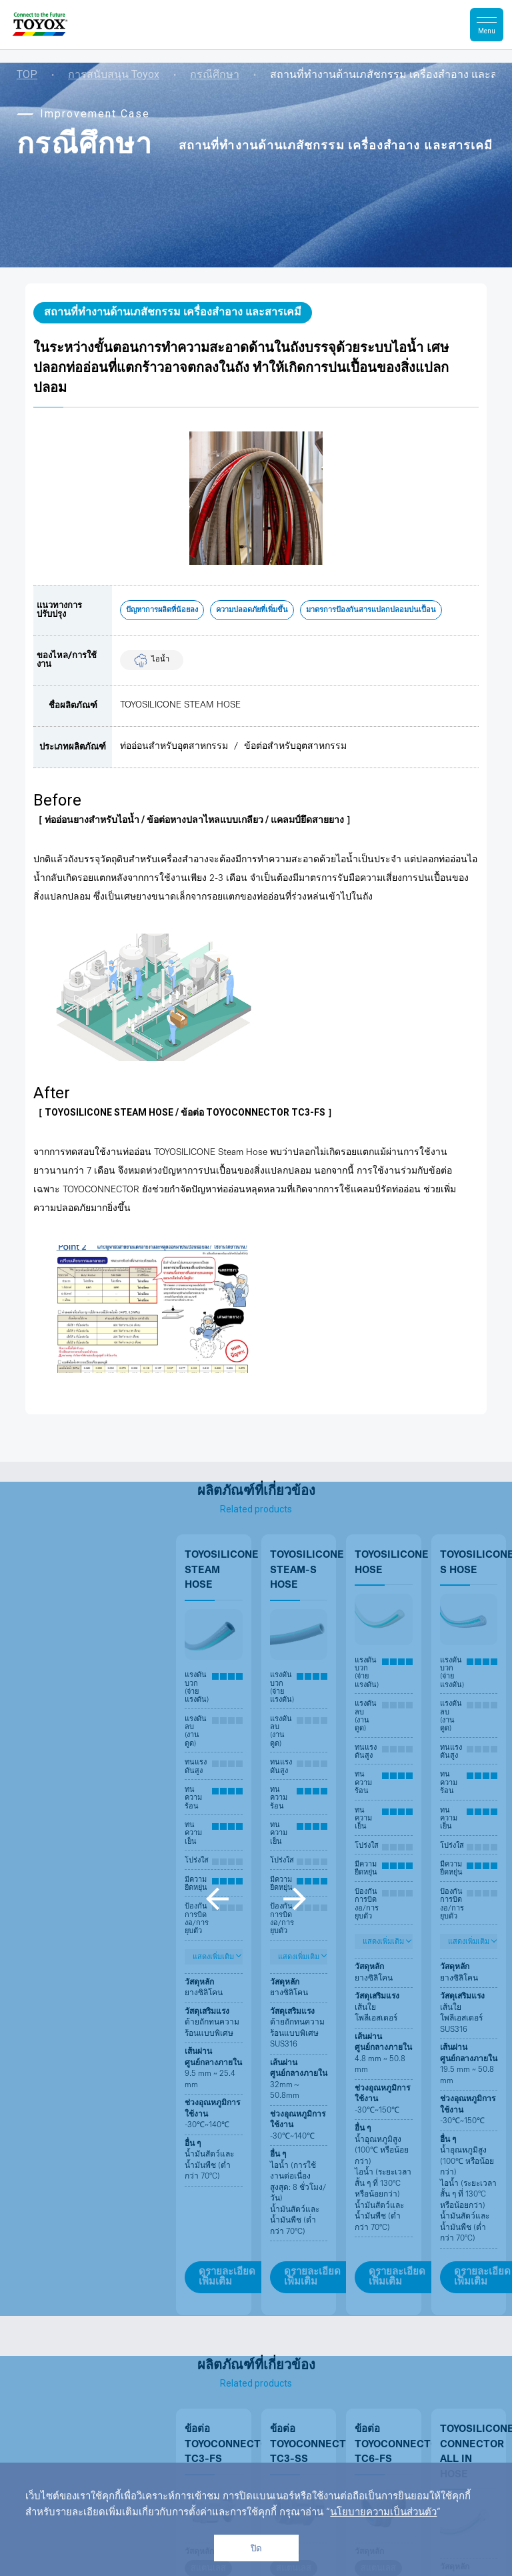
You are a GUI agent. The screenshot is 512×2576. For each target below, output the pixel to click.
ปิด (256, 2548)
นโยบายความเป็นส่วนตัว (383, 2513)
